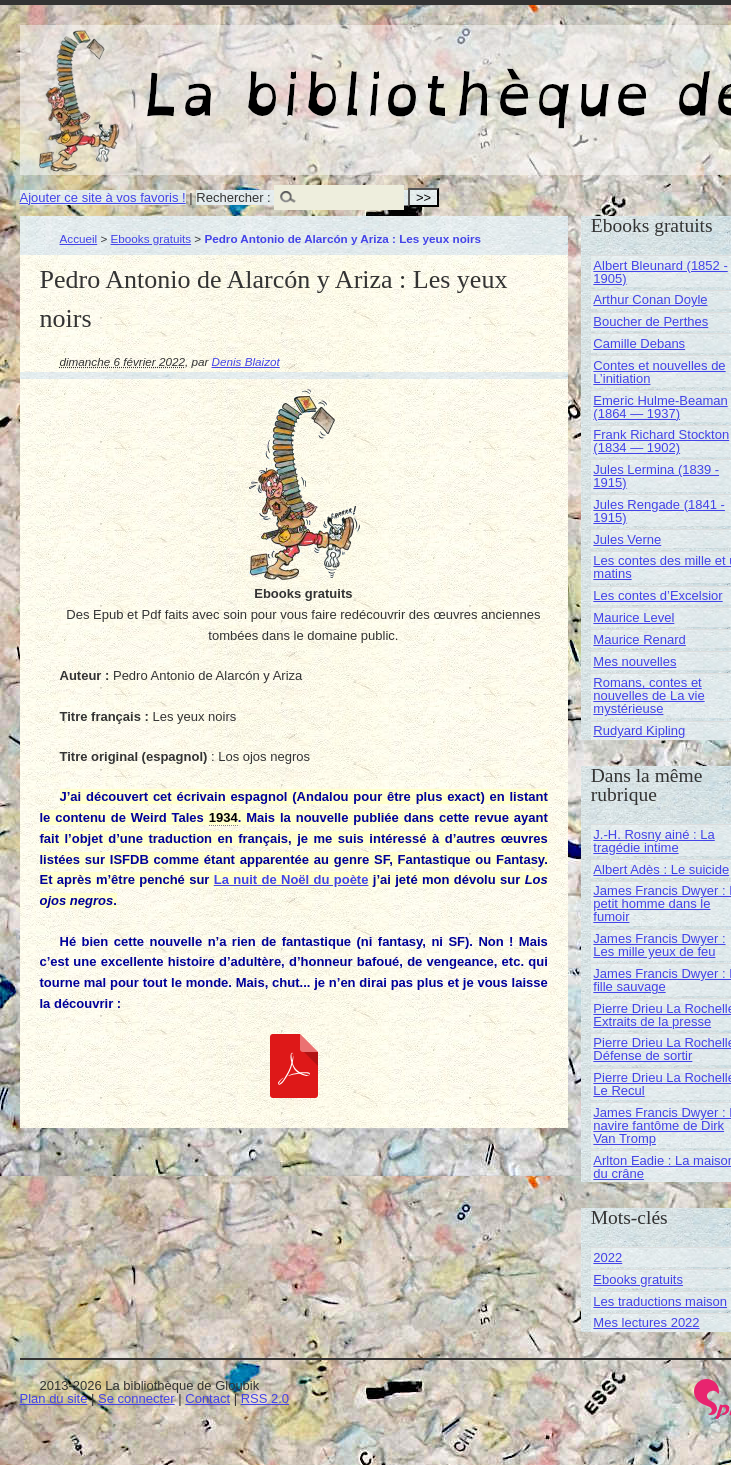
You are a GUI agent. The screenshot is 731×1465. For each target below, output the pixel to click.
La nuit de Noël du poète (291, 879)
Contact (207, 1398)
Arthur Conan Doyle (650, 299)
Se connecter (136, 1398)
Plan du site (54, 1398)
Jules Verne (627, 539)
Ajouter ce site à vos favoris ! (103, 197)
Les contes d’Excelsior (657, 595)
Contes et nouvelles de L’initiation (659, 372)
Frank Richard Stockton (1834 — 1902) (661, 441)
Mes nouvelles (634, 661)
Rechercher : (233, 197)
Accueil (79, 238)
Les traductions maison (660, 1301)
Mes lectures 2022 (646, 1322)
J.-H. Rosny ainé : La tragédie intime (653, 841)
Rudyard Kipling (639, 730)
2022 (607, 1257)
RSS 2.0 (265, 1398)
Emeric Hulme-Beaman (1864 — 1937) (660, 407)
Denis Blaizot (246, 361)
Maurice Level (633, 617)
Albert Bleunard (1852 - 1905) (660, 272)
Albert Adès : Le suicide (661, 869)
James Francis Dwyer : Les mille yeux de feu (659, 945)
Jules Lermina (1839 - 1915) (656, 476)
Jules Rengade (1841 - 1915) (659, 511)
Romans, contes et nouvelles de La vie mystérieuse (648, 695)
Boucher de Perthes (650, 321)
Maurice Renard (639, 639)
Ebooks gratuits (151, 238)
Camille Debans (639, 343)
